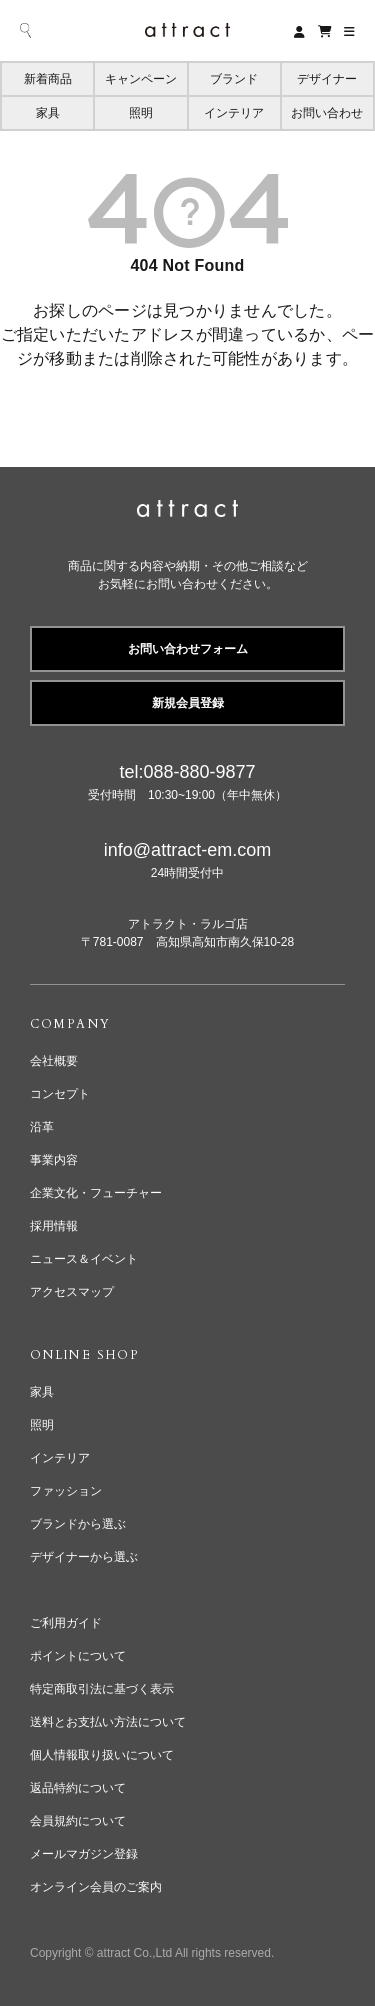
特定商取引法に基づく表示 (102, 1689)
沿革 (42, 1127)
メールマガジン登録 (84, 1854)
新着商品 (48, 79)
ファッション (66, 1491)
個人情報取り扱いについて (102, 1755)
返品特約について (78, 1788)
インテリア (234, 113)
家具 (48, 113)
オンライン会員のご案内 (96, 1887)
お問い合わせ (327, 113)
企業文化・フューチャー (96, 1193)
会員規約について (78, 1821)
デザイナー (327, 79)
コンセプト (60, 1094)
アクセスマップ (72, 1292)
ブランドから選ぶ (78, 1524)
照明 (141, 113)
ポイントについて (78, 1656)
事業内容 (54, 1160)
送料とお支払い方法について (108, 1722)
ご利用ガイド (66, 1623)
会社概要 (54, 1061)
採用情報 (54, 1226)
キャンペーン (141, 79)
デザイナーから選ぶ (84, 1557)
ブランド (234, 79)
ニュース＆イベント (84, 1259)
